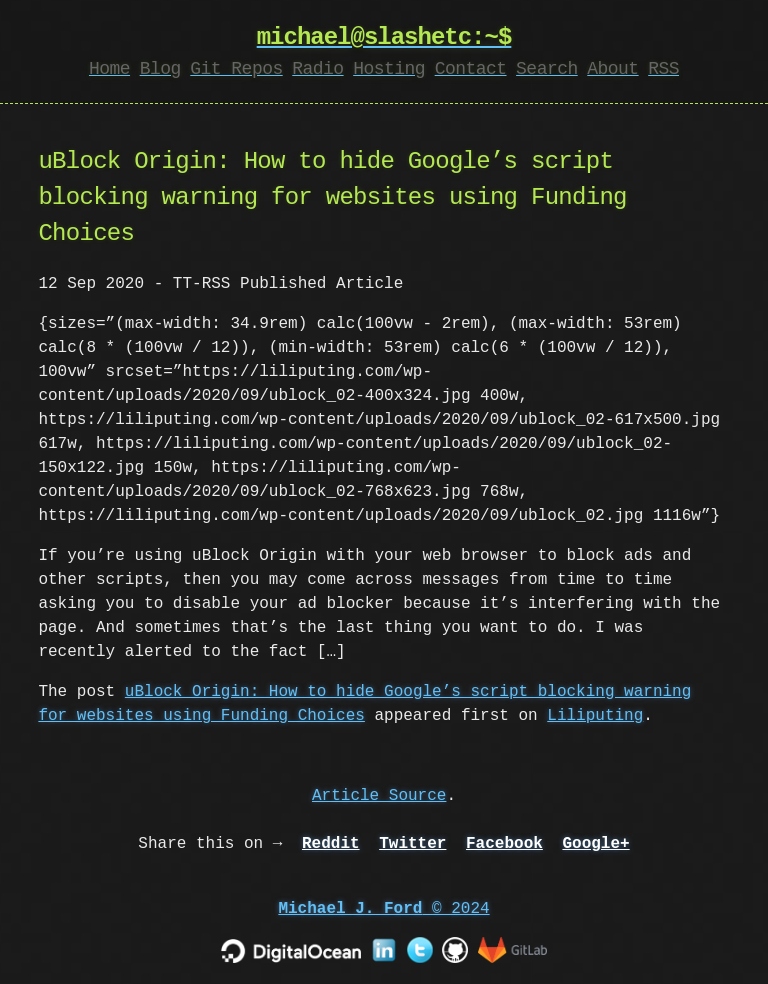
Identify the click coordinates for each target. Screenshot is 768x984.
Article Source (379, 796)
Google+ (595, 844)
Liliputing (595, 716)
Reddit (331, 844)
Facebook (504, 844)
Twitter (412, 844)
